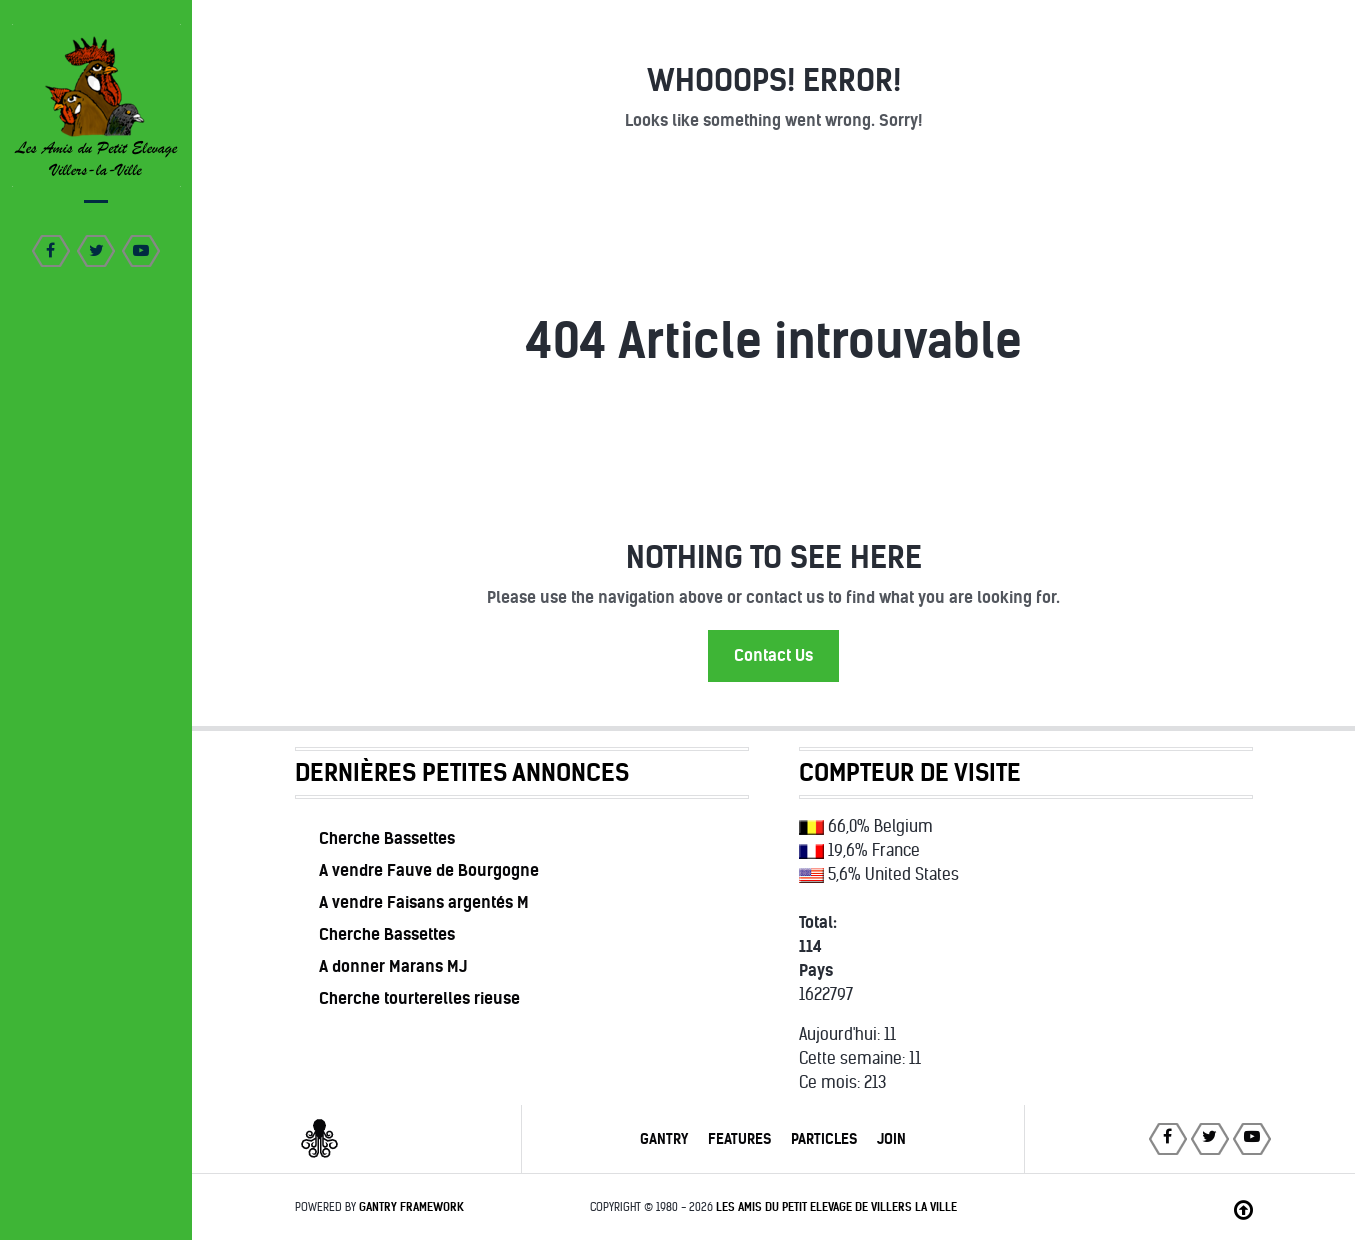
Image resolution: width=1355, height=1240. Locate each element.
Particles (824, 1139)
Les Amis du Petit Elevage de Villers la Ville (836, 1207)
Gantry (664, 1139)
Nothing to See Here (774, 557)
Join (891, 1139)
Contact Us (773, 655)
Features (739, 1139)
